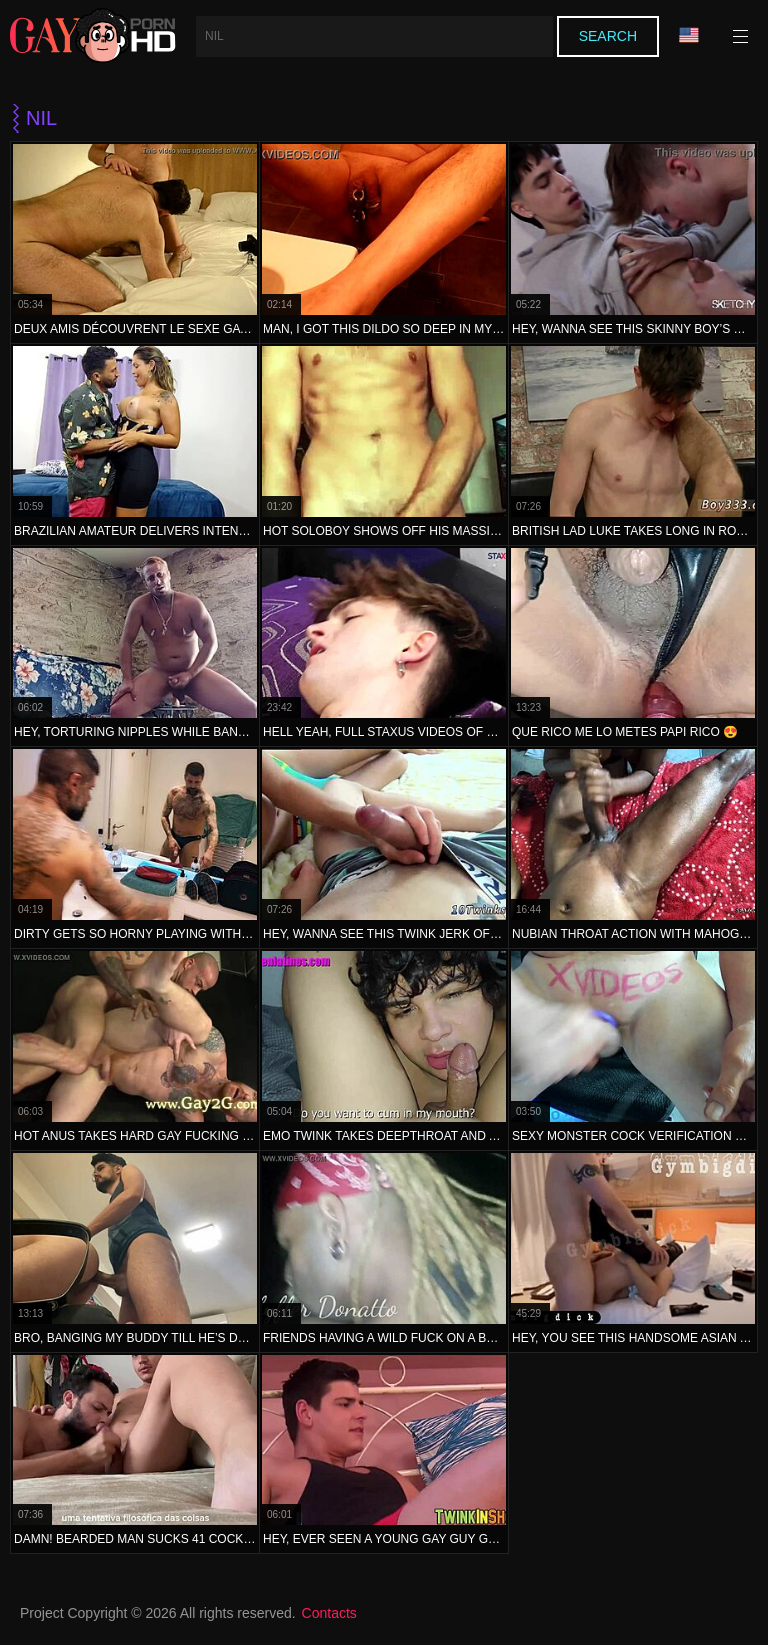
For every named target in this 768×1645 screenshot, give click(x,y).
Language (689, 35)
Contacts (329, 1613)
